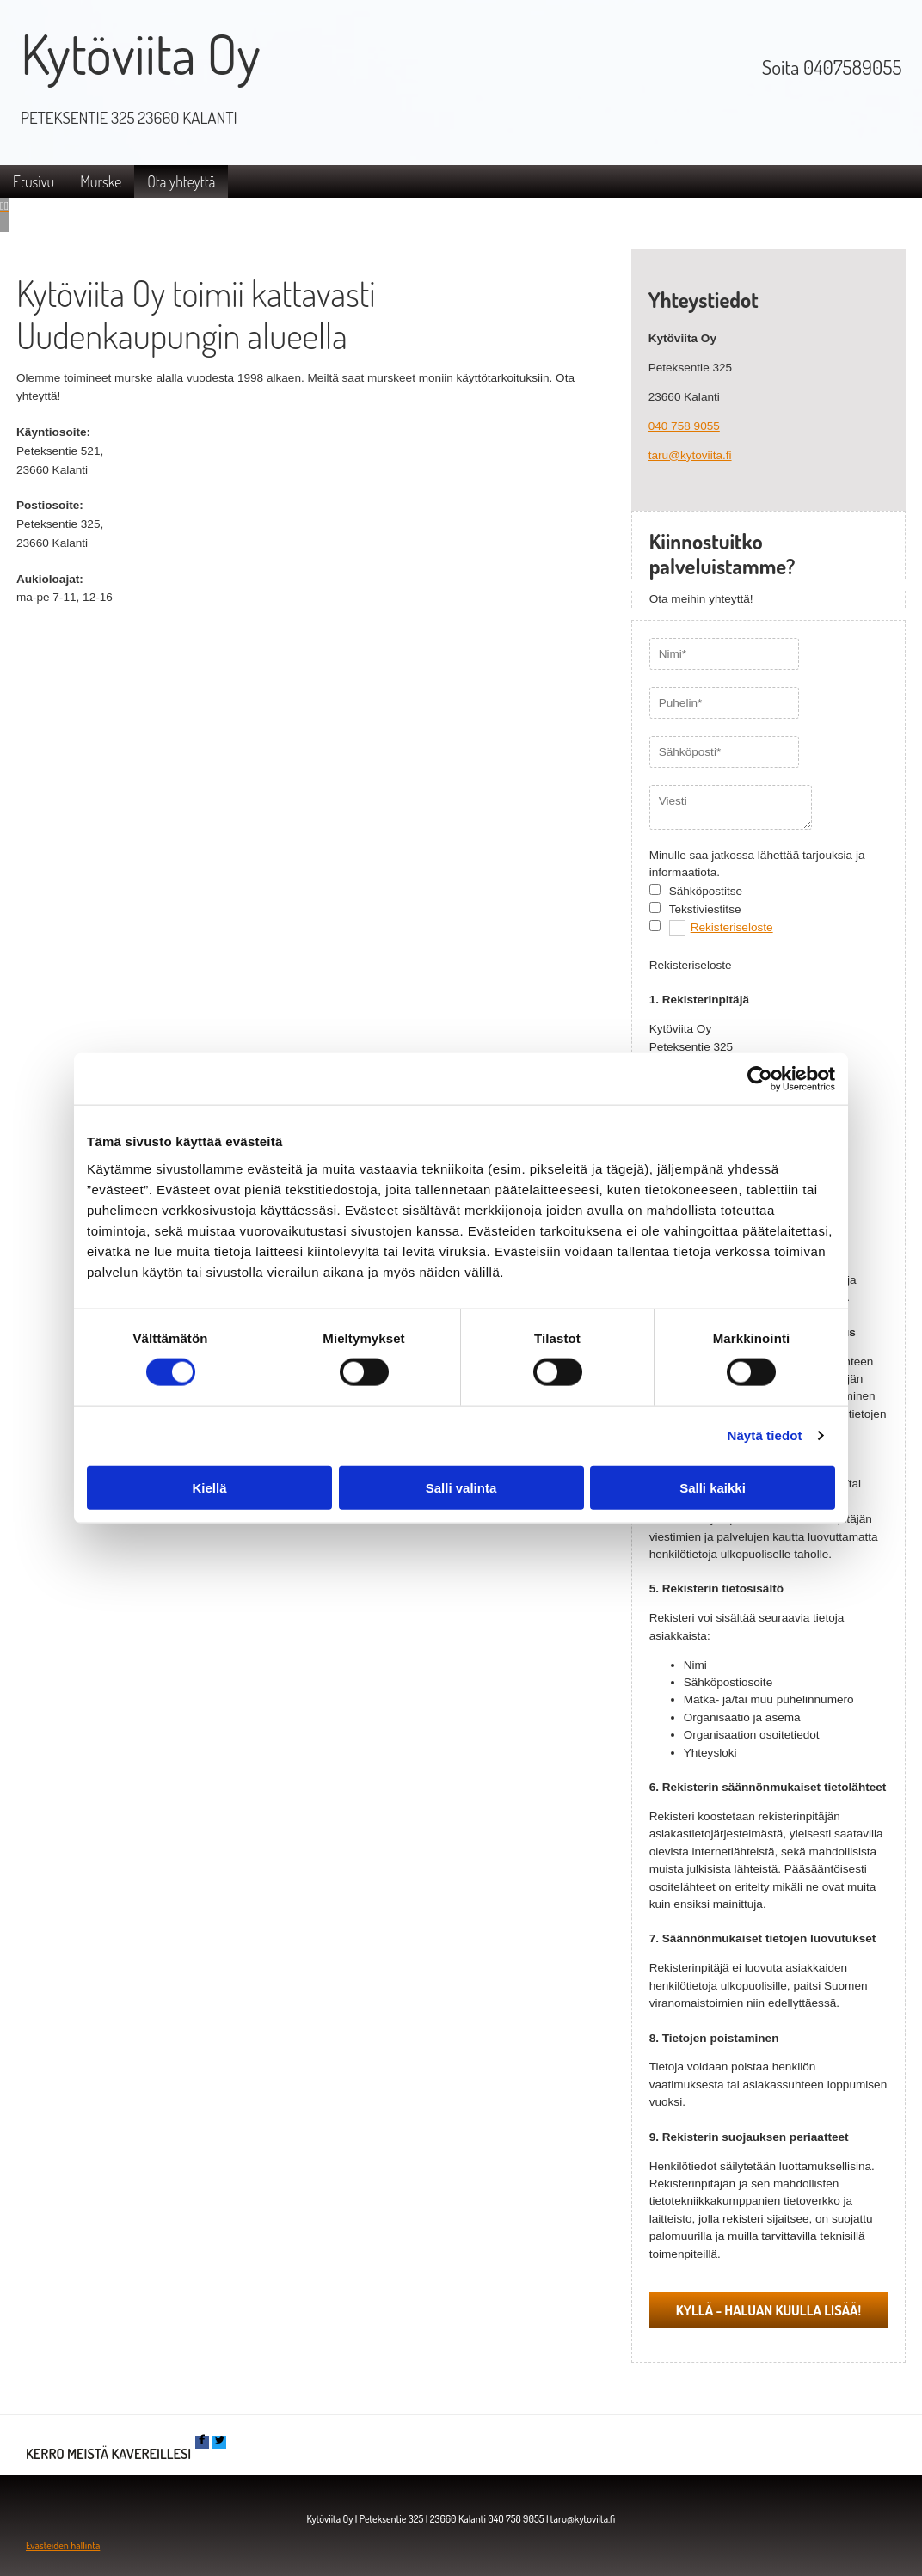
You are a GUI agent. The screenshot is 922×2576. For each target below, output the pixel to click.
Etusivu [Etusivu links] (33, 181)
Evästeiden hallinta (63, 2545)
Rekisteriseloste (732, 927)
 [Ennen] (2, 205)
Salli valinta (461, 1487)
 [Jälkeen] (6, 205)
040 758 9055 (684, 426)
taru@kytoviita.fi (690, 455)
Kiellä (209, 1487)
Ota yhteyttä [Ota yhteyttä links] (181, 181)
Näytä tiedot (765, 1435)
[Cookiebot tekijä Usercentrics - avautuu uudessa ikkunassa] (760, 1079)
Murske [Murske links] (100, 181)
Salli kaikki (712, 1487)
